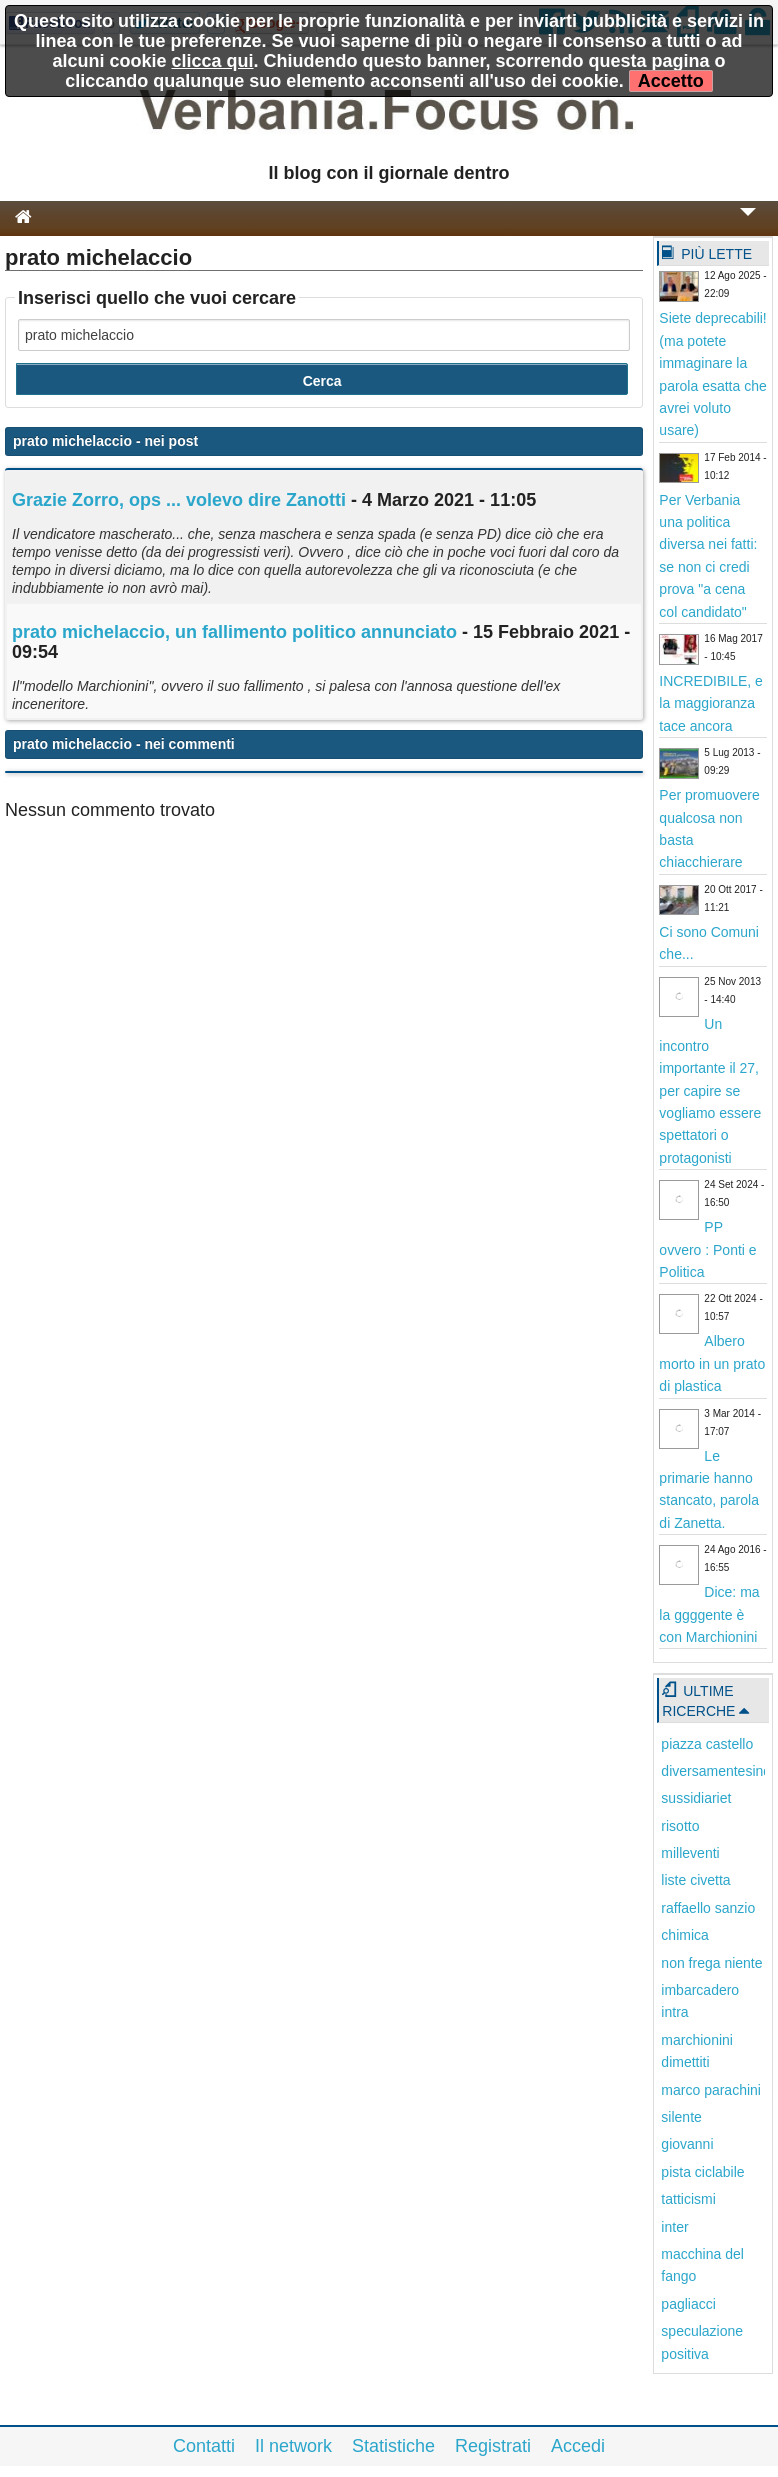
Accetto (671, 81)
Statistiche (393, 2446)
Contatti (204, 2446)
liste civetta (695, 1880)
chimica (684, 1935)
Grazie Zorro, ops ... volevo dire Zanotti (179, 500)
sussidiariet (696, 1798)
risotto (680, 1826)
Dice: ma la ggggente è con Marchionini (709, 1614)
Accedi (578, 2446)
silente (681, 2117)
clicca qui (212, 61)
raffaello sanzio (708, 1908)
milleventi (690, 1853)
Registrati (493, 2446)
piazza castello (707, 1744)
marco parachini (711, 2090)
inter (674, 2227)
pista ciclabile (702, 2172)
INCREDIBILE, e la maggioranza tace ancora (710, 703)
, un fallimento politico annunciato (234, 632)
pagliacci (688, 2304)
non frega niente (711, 1963)
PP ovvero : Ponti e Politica (707, 1249)
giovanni (687, 2144)
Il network (293, 2446)
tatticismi (688, 2199)
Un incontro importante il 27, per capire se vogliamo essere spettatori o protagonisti (710, 1091)
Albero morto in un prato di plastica (712, 1363)
